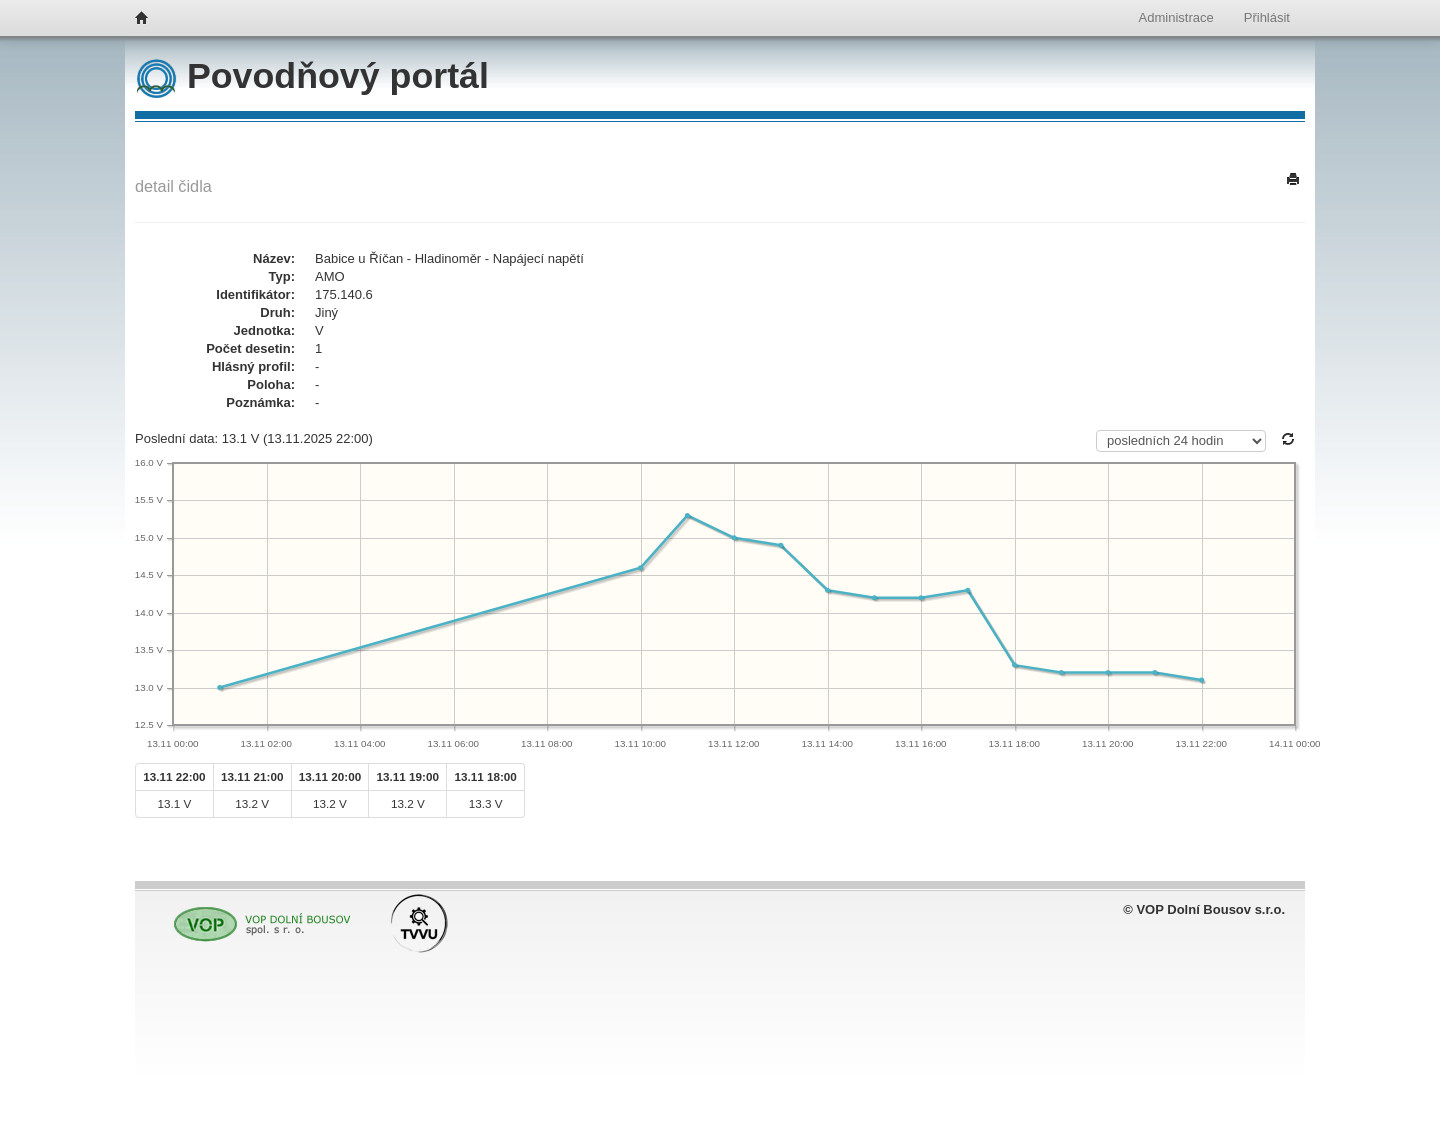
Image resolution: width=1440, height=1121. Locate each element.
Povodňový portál (313, 76)
